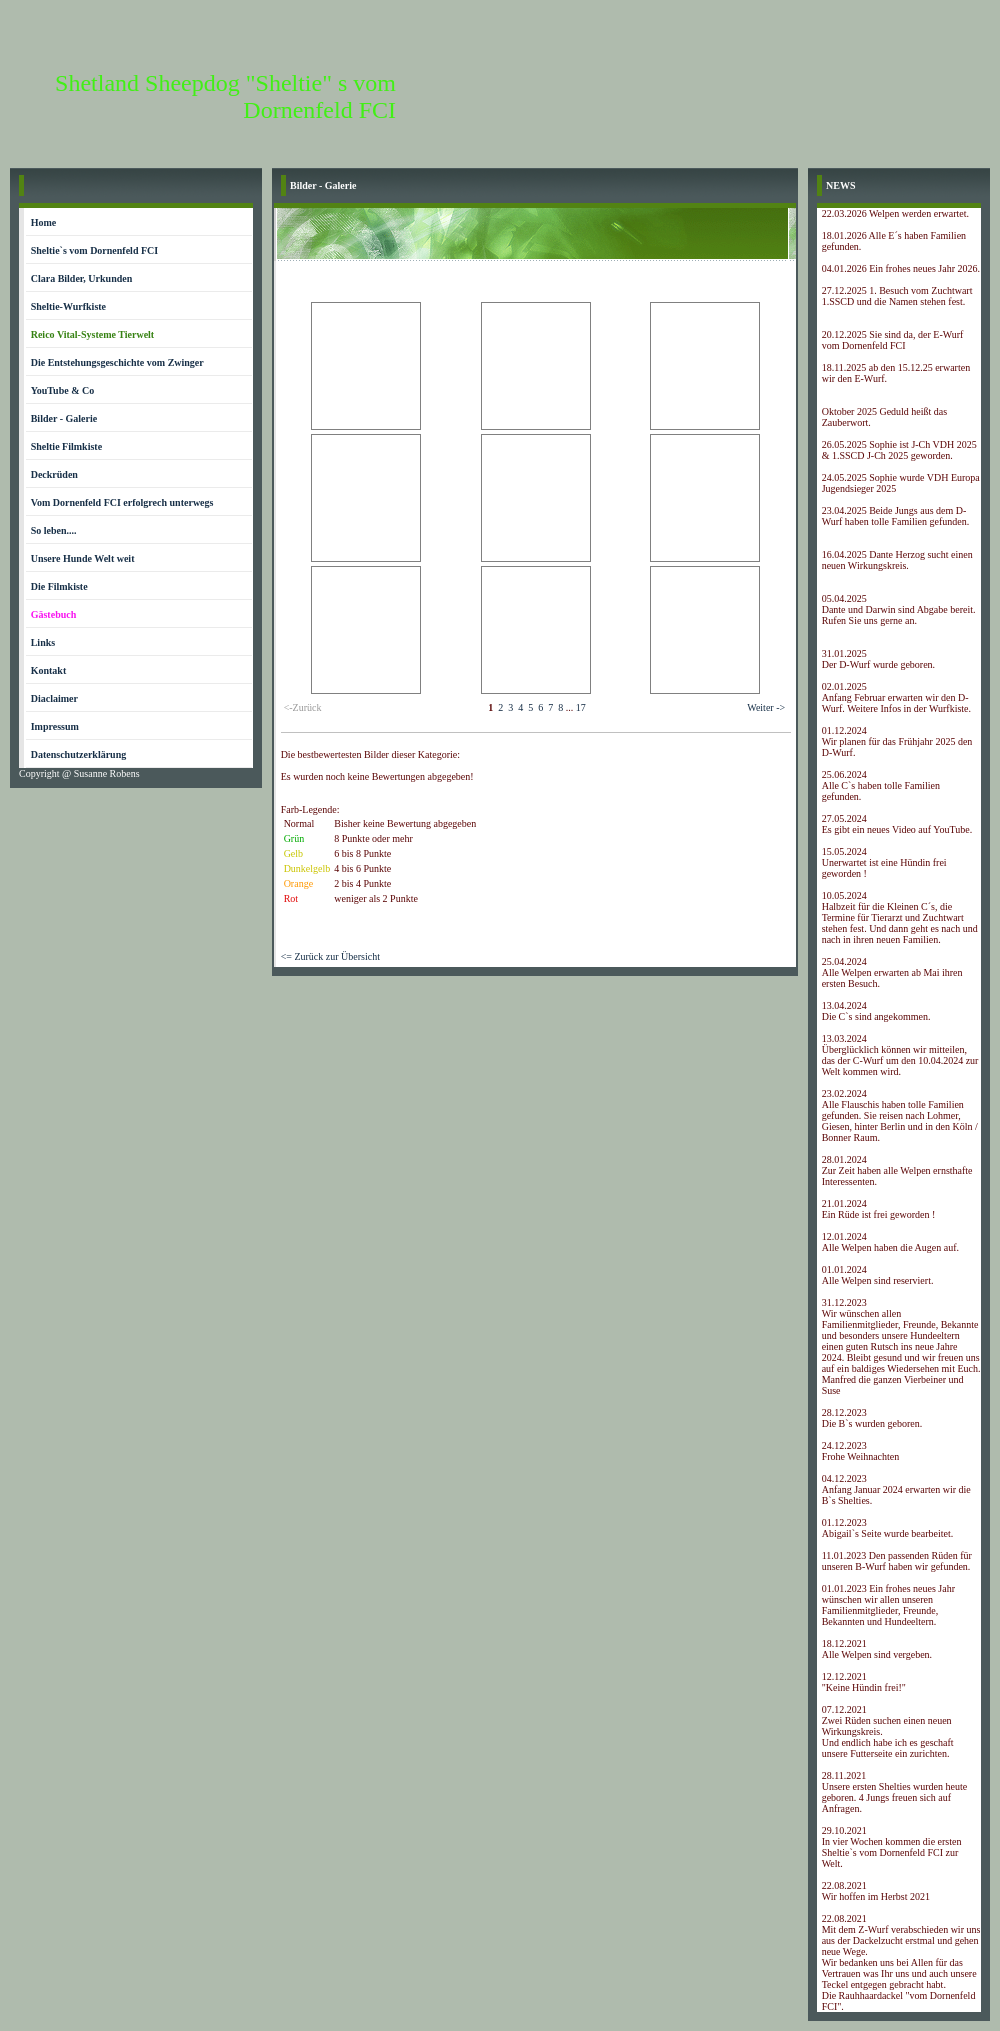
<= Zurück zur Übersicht (330, 956)
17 (581, 707)
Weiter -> (766, 707)
